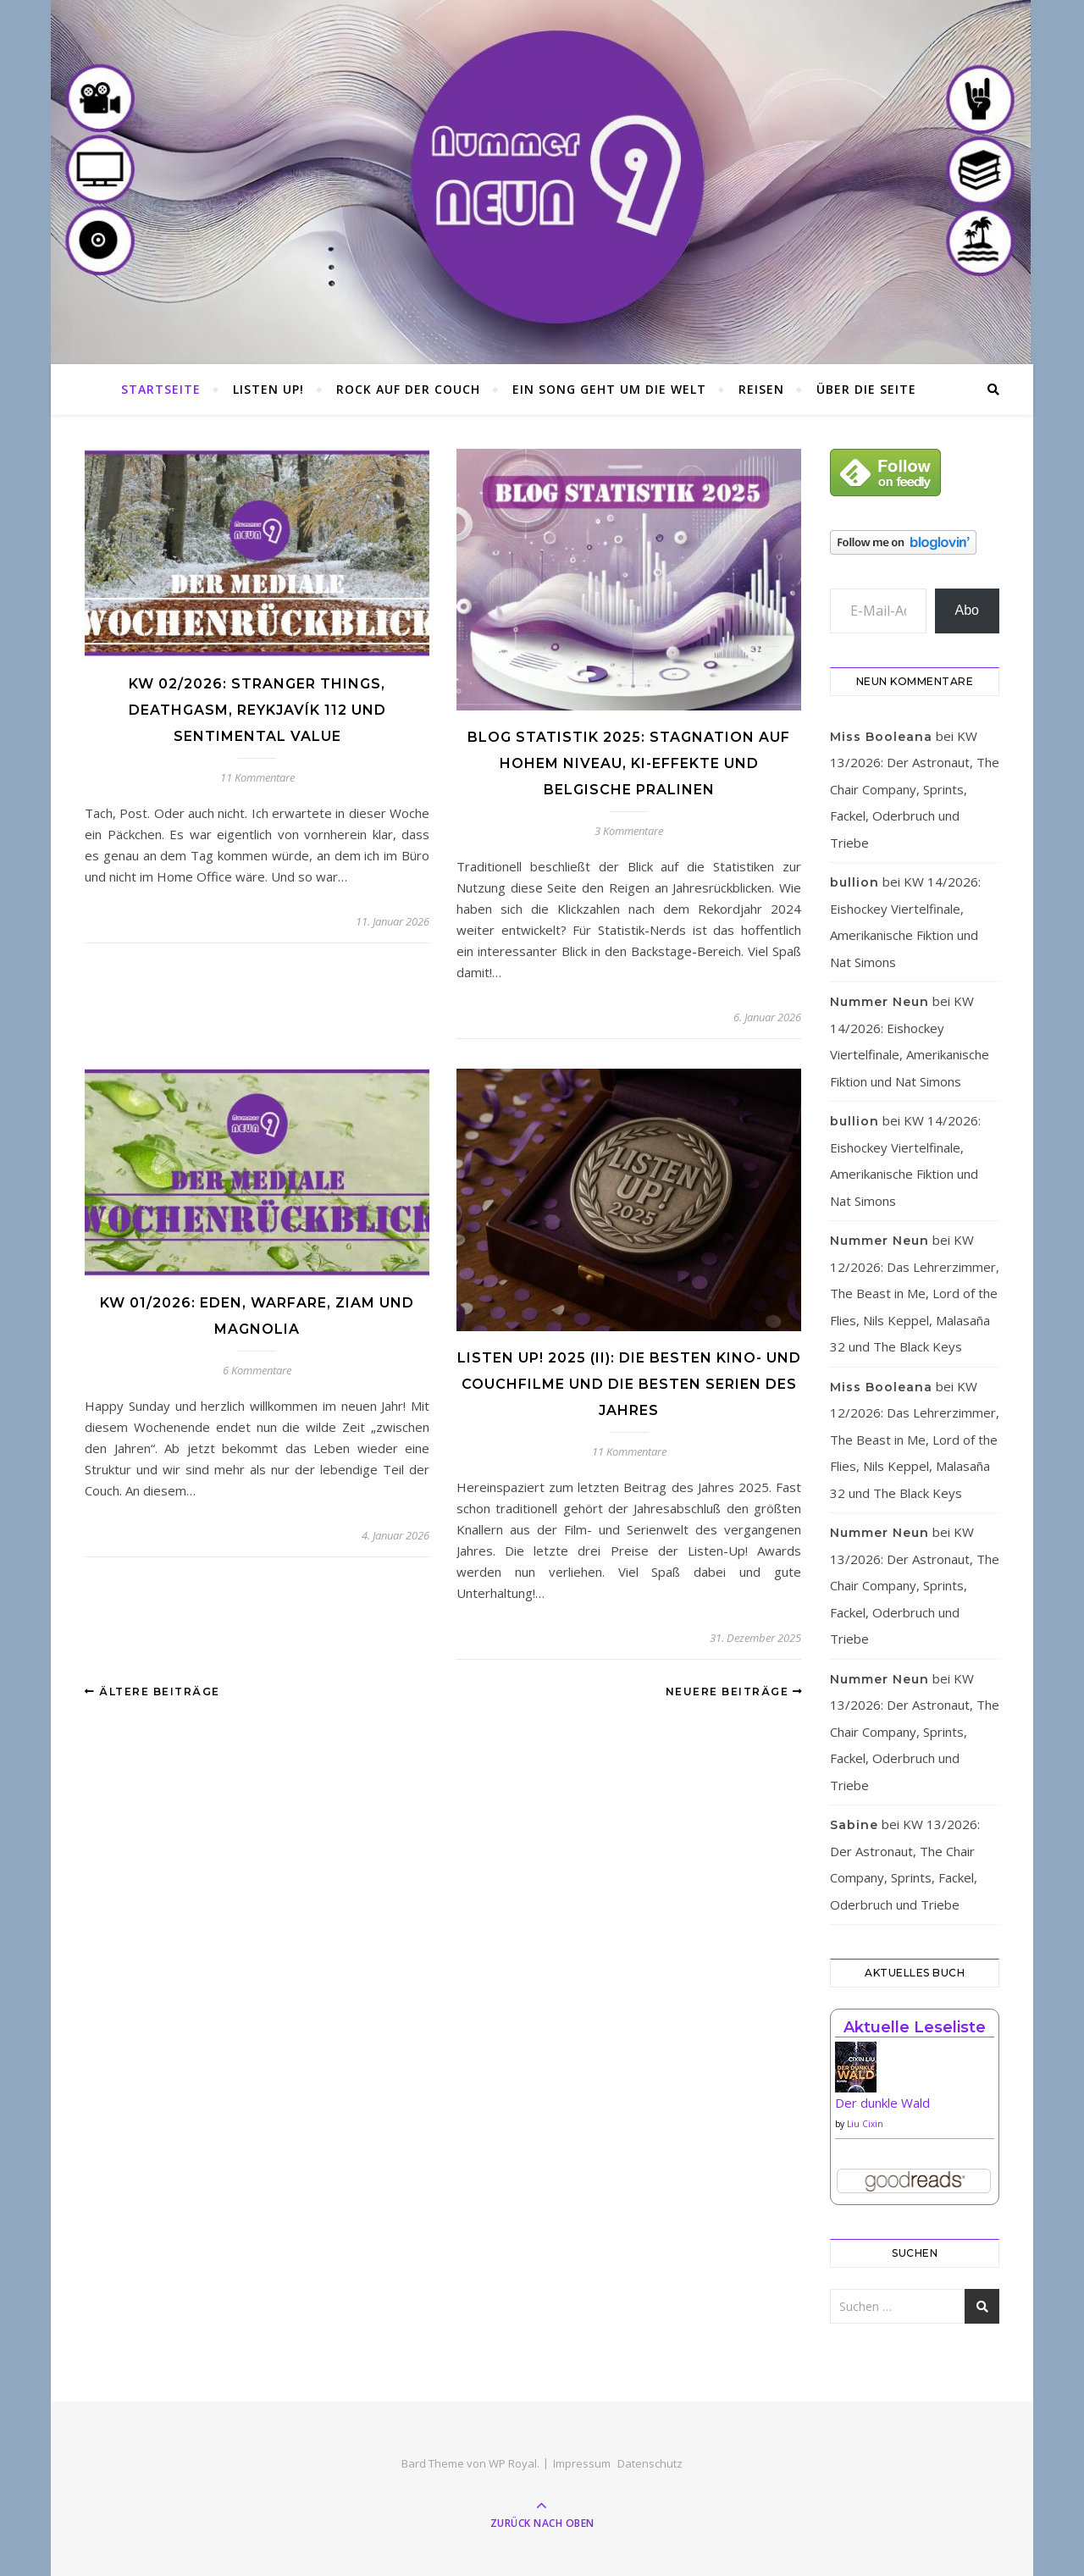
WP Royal (513, 2463)
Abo (967, 610)
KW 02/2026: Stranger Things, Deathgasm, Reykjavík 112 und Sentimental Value (257, 710)
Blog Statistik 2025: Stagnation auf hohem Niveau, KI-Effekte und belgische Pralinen (628, 763)
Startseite (161, 389)
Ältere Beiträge (152, 1691)
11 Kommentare (257, 777)
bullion (854, 882)
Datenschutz (650, 2463)
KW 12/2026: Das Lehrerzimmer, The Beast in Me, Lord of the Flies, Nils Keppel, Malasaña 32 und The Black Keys (914, 1293)
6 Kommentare (257, 1370)
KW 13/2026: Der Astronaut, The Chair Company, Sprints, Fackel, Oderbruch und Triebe (914, 789)
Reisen (761, 389)
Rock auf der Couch (408, 389)
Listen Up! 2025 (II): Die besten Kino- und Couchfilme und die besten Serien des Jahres (629, 1384)
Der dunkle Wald (882, 2102)
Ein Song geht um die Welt (609, 389)
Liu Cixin (865, 2124)
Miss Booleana (881, 736)
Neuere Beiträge (735, 1691)
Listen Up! (268, 389)
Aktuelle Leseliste (914, 2027)
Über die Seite (866, 389)
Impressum (582, 2463)
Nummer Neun (879, 1001)
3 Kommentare (629, 830)
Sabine (854, 1824)
